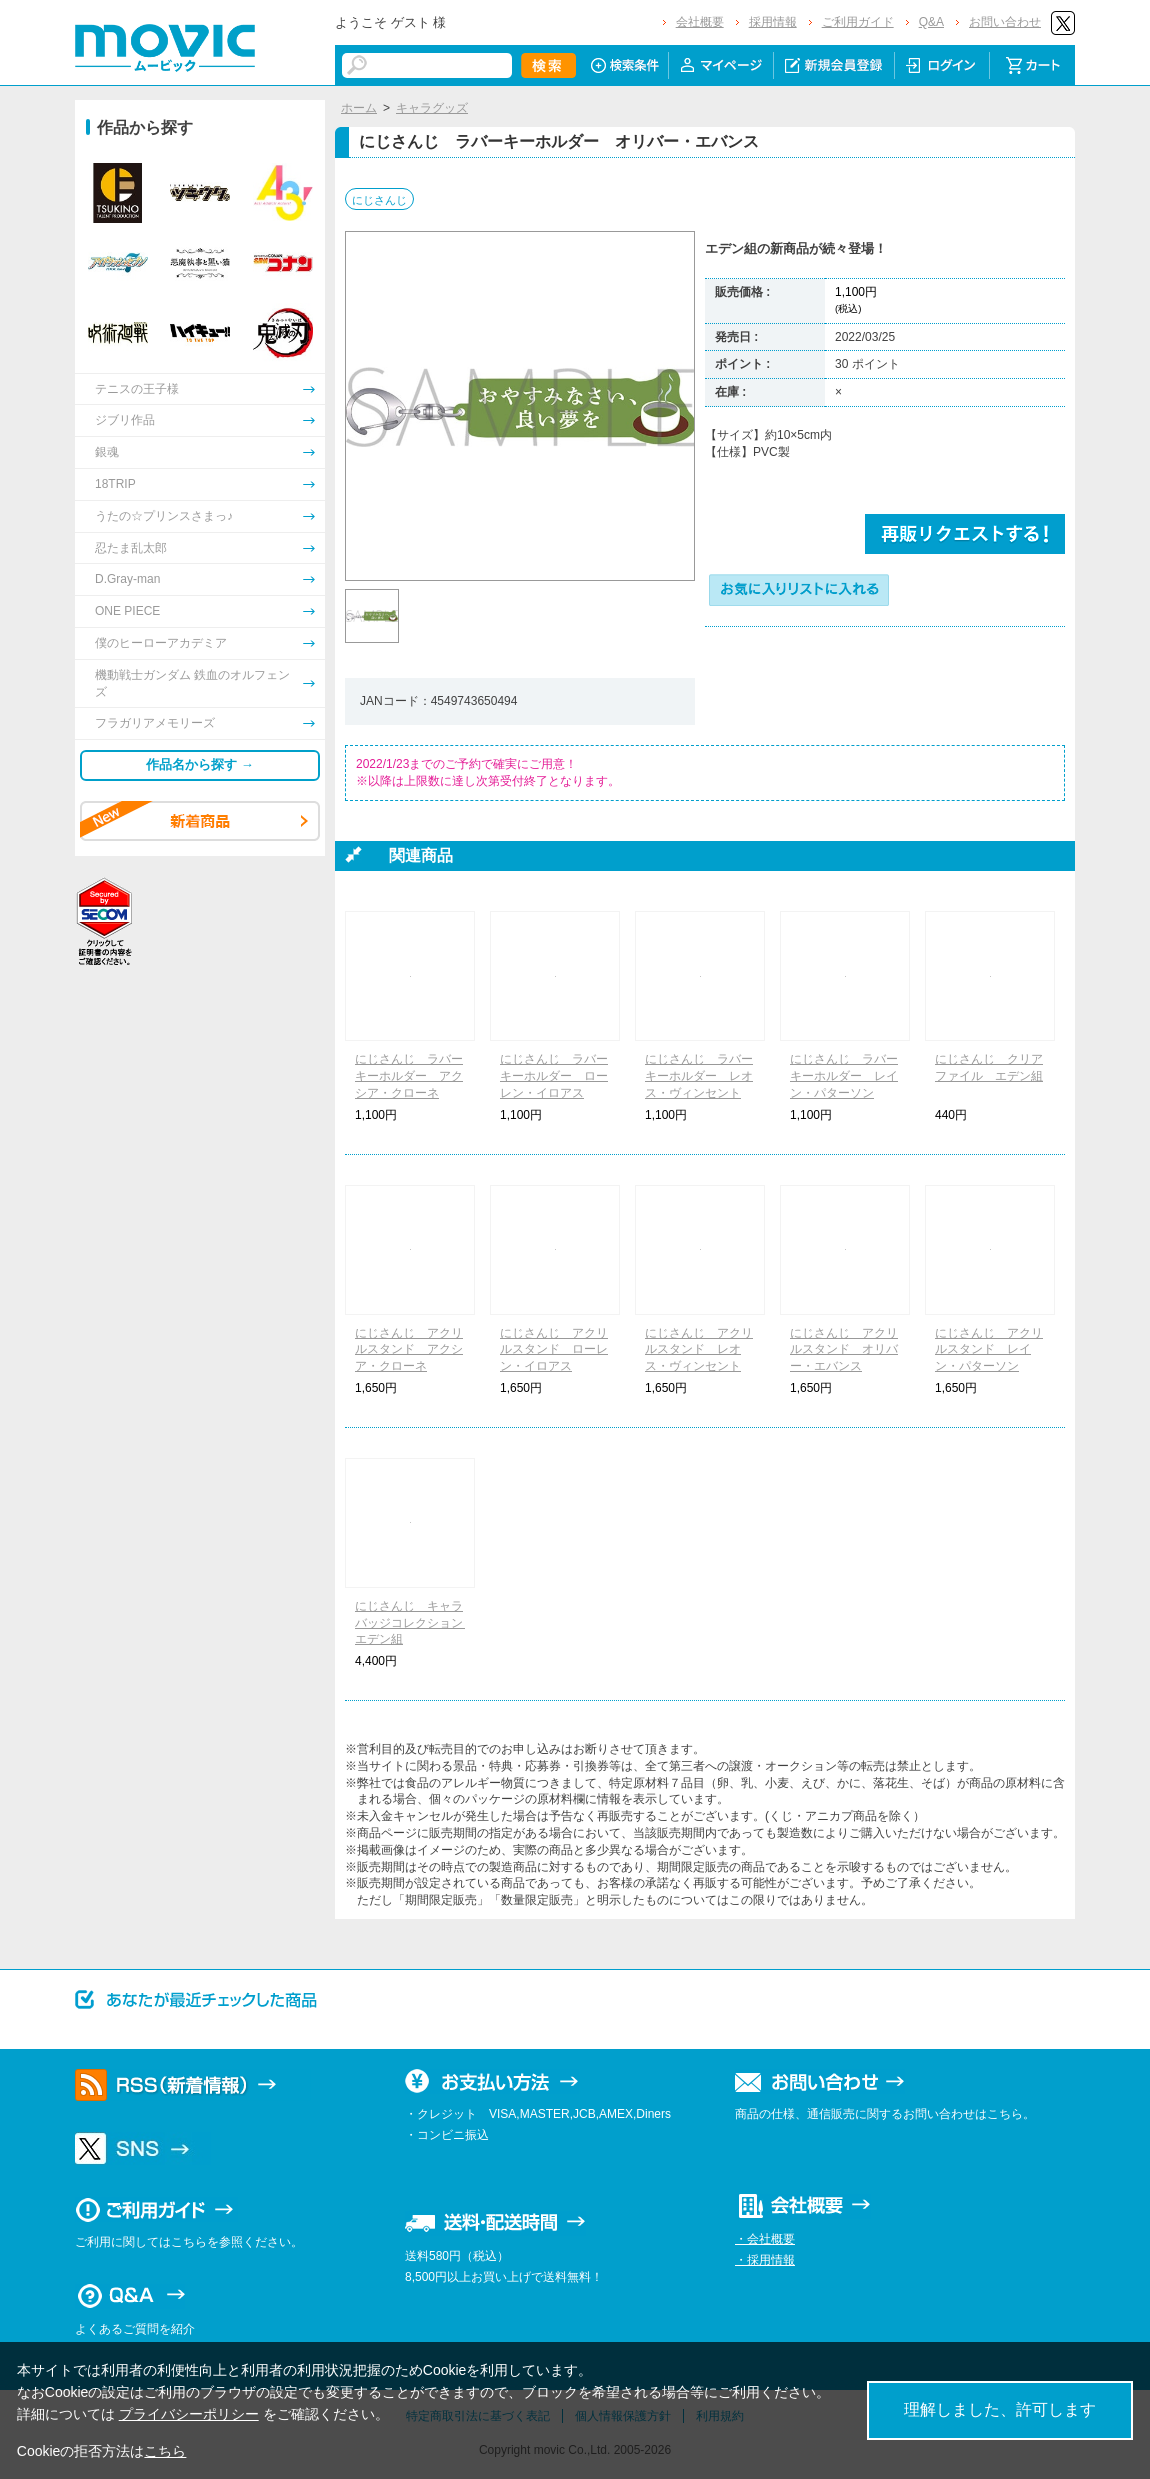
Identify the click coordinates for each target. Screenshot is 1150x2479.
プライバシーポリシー (189, 2414)
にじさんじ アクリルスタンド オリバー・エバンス (844, 1350)
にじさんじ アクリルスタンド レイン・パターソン (989, 1350)
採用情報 (773, 22)
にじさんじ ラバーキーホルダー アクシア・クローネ (409, 1076)
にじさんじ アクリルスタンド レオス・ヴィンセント (699, 1350)
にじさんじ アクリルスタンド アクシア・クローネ (409, 1350)
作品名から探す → (200, 764)
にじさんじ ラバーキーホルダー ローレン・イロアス (554, 1076)
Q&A (931, 22)
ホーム (359, 108)
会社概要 (700, 22)
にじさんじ (379, 200)
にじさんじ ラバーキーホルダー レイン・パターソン (844, 1076)
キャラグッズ (432, 108)
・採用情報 (765, 2260)
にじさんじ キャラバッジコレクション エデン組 (415, 1623)
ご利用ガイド (858, 22)
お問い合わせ (1005, 22)
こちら (165, 2451)
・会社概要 (765, 2239)
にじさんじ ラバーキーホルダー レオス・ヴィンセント (699, 1076)
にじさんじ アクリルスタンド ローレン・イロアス (554, 1350)
